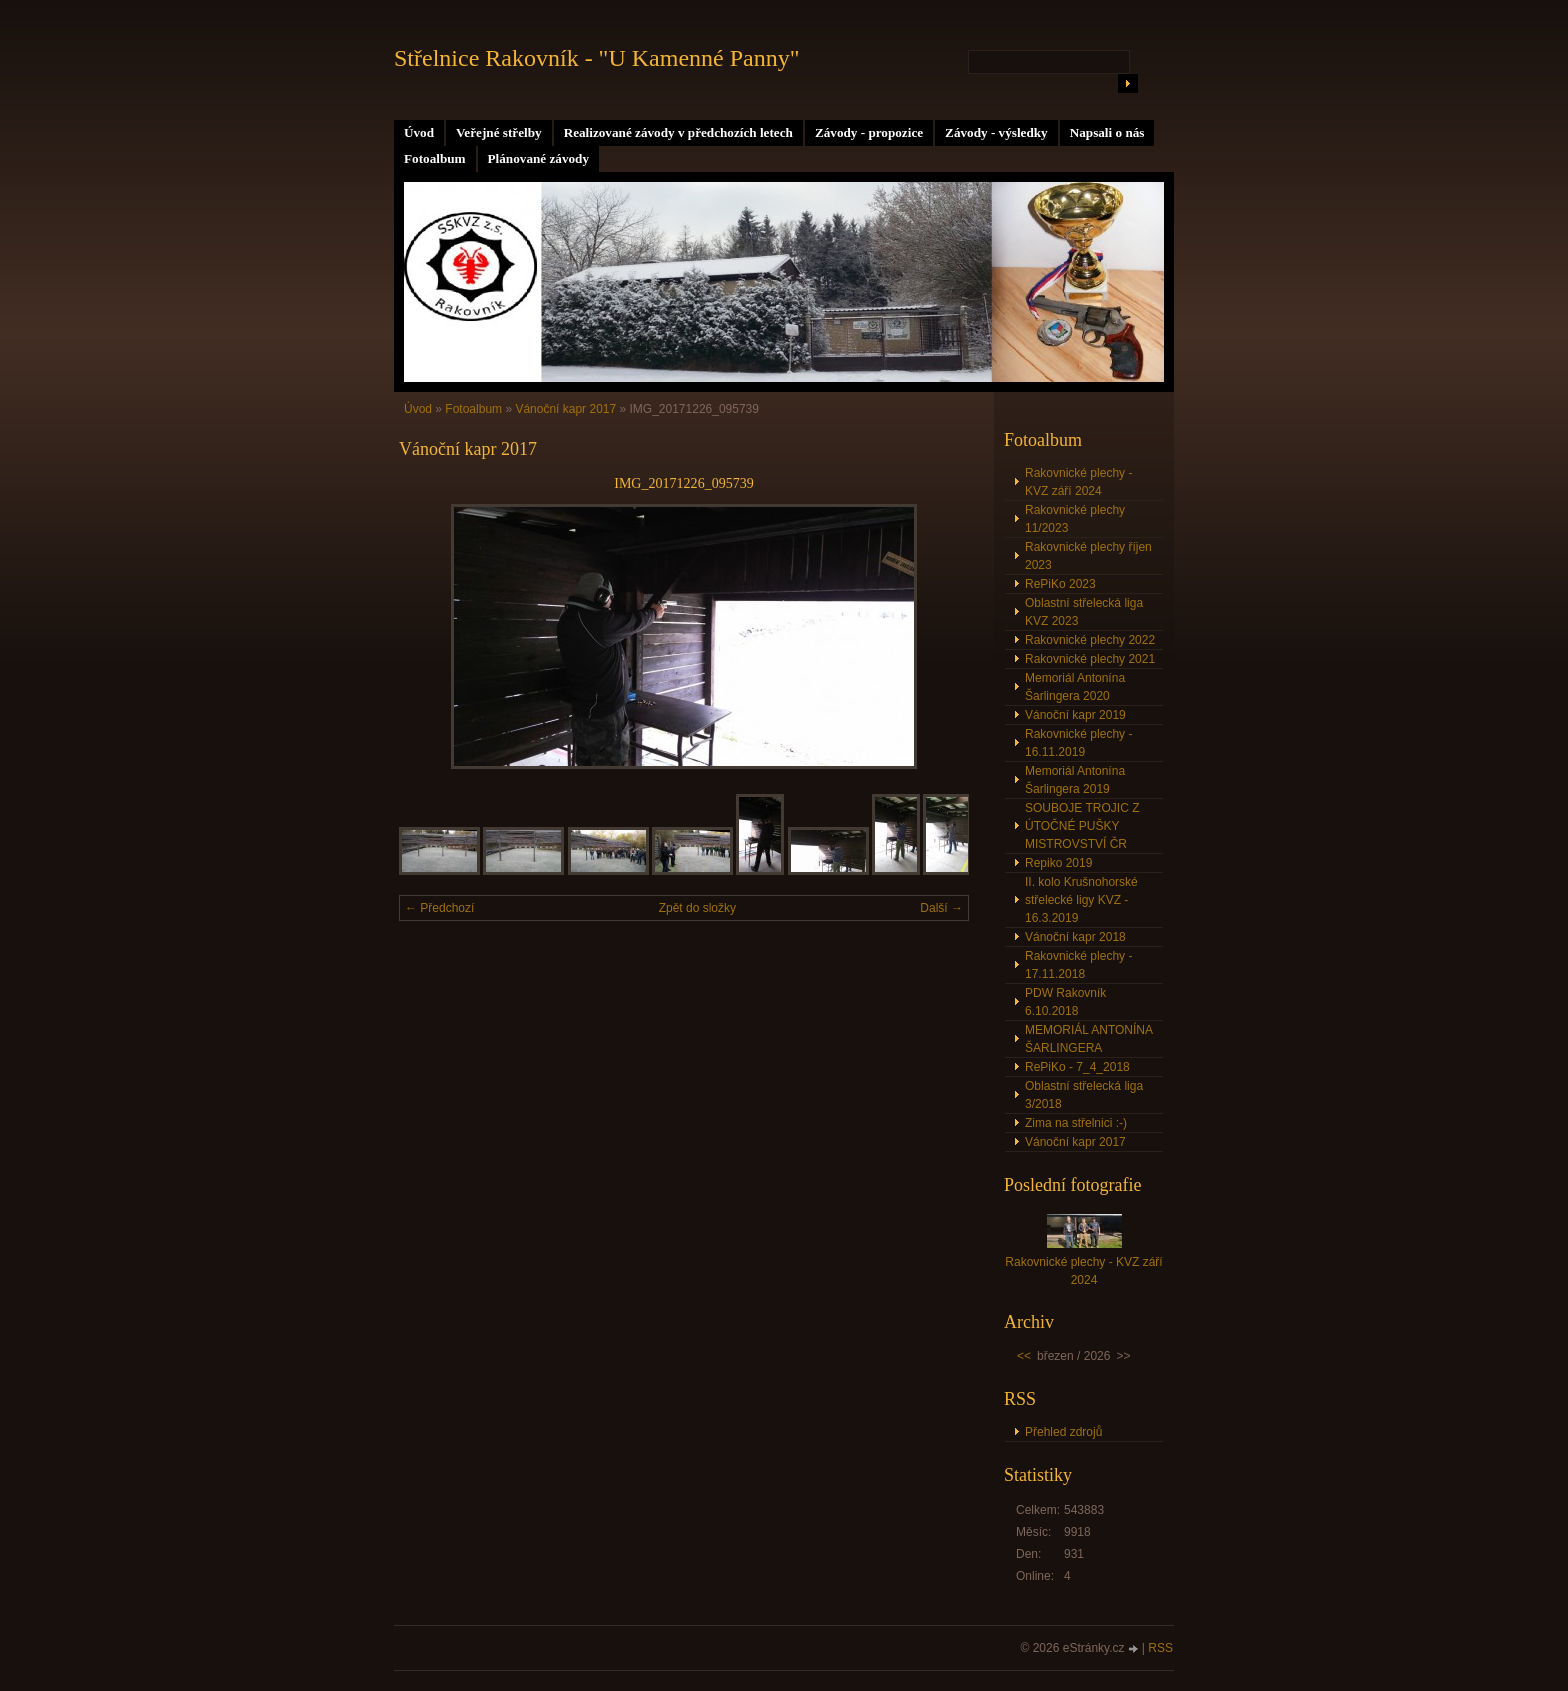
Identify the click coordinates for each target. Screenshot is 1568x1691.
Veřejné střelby (499, 132)
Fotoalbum (435, 158)
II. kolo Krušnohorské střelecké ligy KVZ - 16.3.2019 (1081, 900)
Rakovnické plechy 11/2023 (1075, 519)
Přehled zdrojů (1063, 1432)
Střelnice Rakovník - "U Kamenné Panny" (597, 58)
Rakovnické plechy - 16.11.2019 (1078, 743)
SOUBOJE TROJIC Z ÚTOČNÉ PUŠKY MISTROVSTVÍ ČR (1082, 826)
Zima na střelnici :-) (1076, 1123)
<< (1024, 1356)
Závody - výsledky (996, 132)
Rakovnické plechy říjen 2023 (1088, 556)
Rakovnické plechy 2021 (1090, 659)
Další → (941, 908)
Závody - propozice (869, 132)
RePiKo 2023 (1060, 584)
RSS (1160, 1648)
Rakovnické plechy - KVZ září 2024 (1078, 482)
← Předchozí (439, 908)
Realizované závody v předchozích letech (678, 132)
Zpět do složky (697, 908)
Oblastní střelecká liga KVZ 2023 (1084, 612)
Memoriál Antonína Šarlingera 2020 (1075, 687)
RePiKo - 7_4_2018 (1077, 1067)
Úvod (419, 132)
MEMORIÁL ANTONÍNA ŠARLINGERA (1089, 1039)
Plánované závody (538, 158)
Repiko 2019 (1058, 863)
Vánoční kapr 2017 (565, 409)
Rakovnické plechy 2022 (1090, 640)
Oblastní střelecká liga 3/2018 (1084, 1095)
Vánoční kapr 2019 (1075, 715)
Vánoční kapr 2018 (1075, 937)
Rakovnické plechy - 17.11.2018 (1078, 965)
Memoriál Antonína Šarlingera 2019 (1075, 780)
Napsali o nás (1107, 132)
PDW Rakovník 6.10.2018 (1065, 1002)
